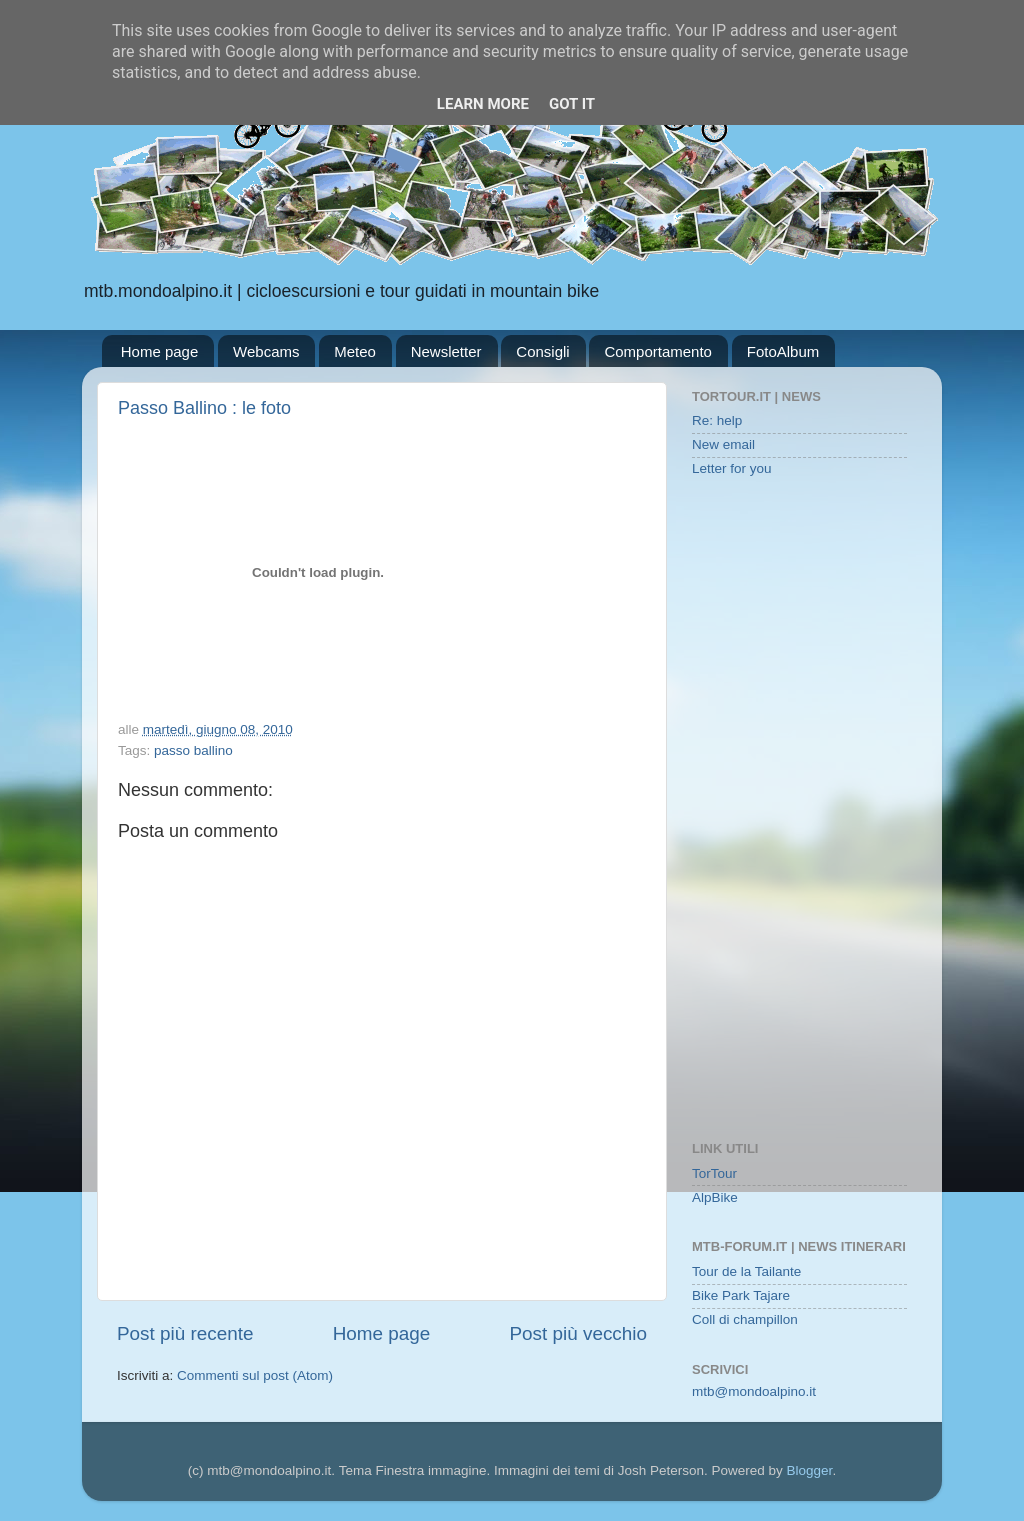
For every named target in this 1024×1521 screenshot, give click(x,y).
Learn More (483, 104)
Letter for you (732, 468)
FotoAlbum (783, 351)
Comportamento (658, 351)
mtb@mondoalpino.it (754, 1391)
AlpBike (715, 1197)
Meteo (355, 351)
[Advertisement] (799, 811)
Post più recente (185, 1333)
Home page (160, 351)
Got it (572, 104)
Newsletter (446, 351)
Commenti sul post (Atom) (255, 1375)
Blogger (810, 1470)
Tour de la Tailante (746, 1271)
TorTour (714, 1173)
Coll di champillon (745, 1319)
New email (723, 444)
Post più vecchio (578, 1333)
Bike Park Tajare (741, 1295)
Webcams (266, 351)
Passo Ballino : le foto (204, 408)
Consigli (542, 351)
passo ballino (193, 750)
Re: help (717, 420)
